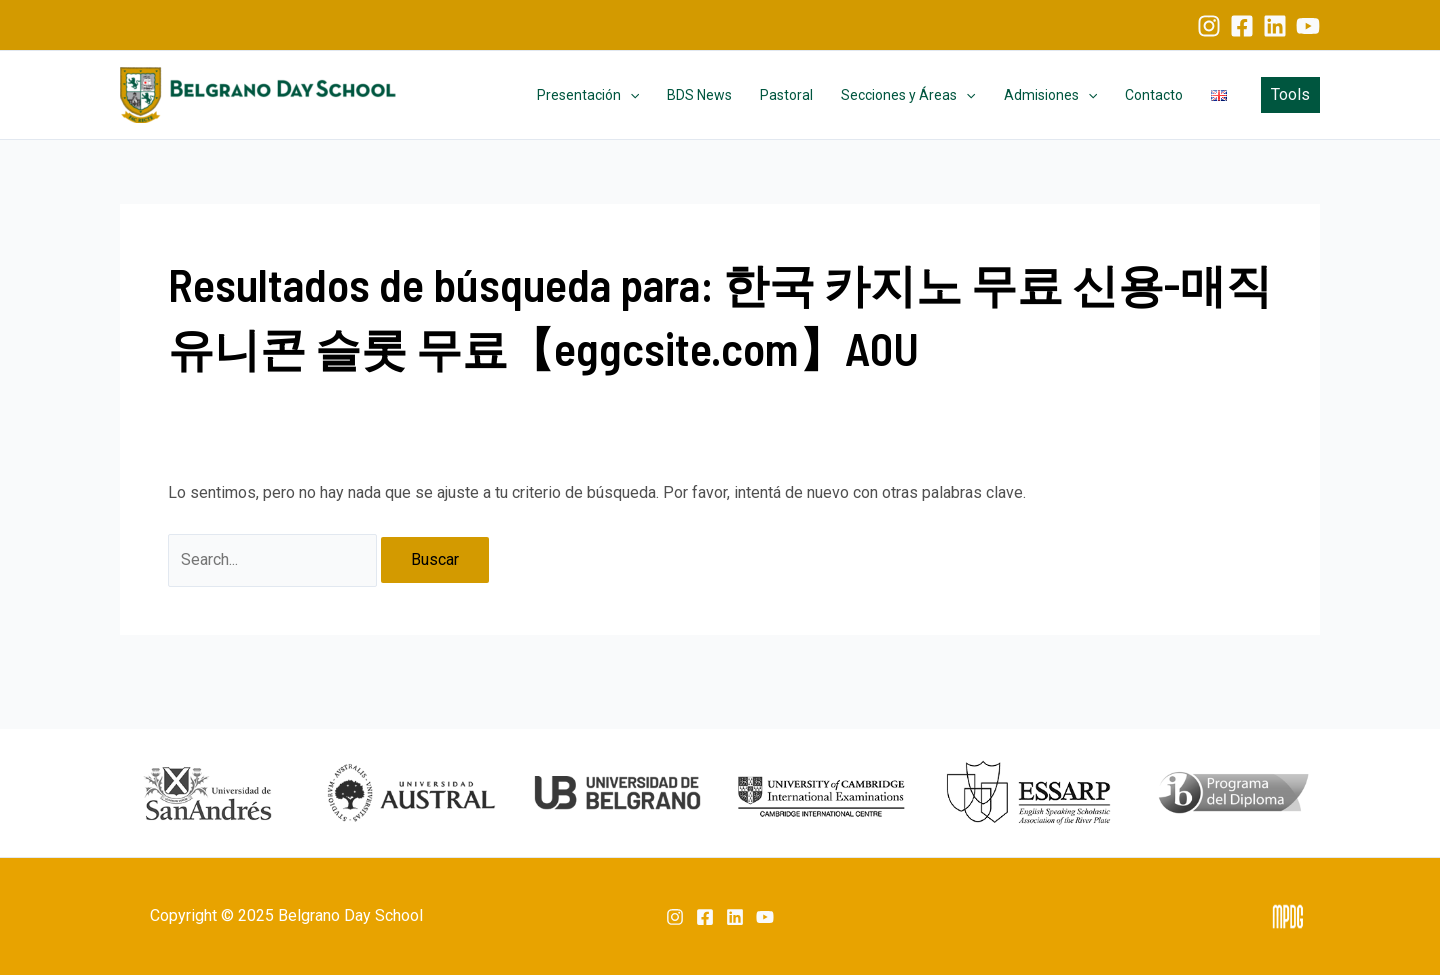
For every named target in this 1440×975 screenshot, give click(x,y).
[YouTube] (1308, 26)
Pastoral (786, 95)
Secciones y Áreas (908, 95)
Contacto (1154, 95)
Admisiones (1050, 95)
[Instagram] (1209, 26)
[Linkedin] (1275, 26)
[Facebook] (1242, 26)
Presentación (588, 95)
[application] (630, 95)
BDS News (699, 95)
